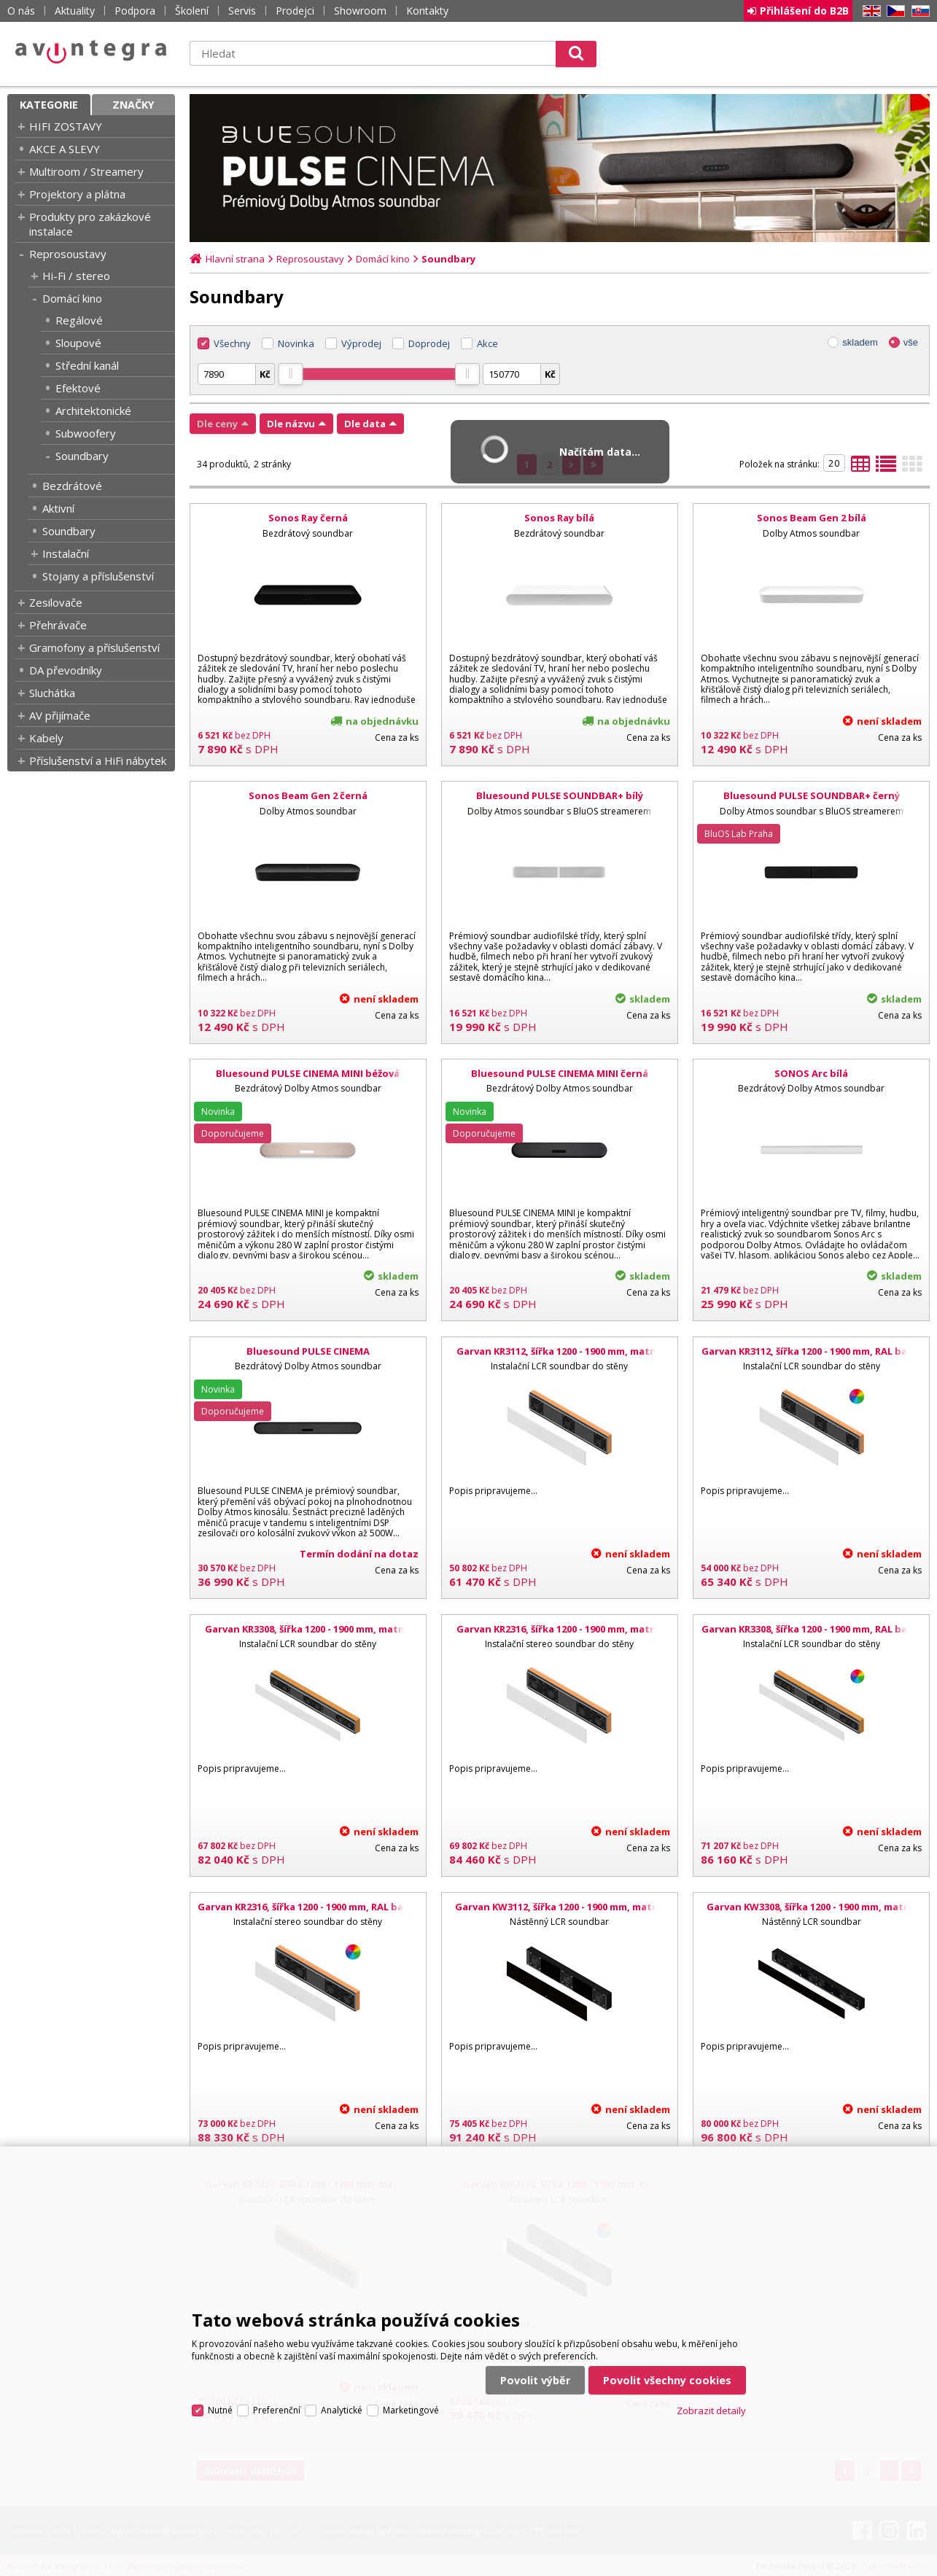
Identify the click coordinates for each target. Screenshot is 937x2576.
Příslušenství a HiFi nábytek (97, 760)
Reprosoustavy (67, 253)
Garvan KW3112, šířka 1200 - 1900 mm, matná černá (559, 1913)
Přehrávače (58, 625)
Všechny (232, 343)
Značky (133, 105)
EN (869, 11)
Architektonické (93, 410)
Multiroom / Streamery (86, 171)
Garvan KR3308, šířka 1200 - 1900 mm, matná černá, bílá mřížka (308, 1635)
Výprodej (361, 343)
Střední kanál (87, 365)
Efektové (78, 388)
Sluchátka (52, 692)
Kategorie (49, 105)
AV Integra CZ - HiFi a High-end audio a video (91, 51)
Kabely (46, 738)
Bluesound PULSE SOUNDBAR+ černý (811, 795)
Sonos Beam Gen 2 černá (308, 795)
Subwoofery (85, 433)
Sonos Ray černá (308, 517)
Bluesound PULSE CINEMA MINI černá (559, 1073)
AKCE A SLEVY (64, 148)
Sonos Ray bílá (559, 517)
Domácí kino (72, 298)
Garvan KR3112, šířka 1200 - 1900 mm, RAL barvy (811, 1351)
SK (918, 11)
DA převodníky (65, 670)
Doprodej (429, 343)
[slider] (290, 374)
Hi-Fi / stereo (76, 275)
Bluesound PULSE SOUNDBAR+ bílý (559, 795)
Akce (487, 343)
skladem (859, 342)
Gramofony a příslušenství (94, 647)
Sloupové (78, 342)
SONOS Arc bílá (811, 1073)
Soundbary (82, 455)
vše (910, 342)
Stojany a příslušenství (98, 576)
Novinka (296, 343)
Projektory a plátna (77, 194)
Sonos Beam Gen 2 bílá (811, 517)
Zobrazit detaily (711, 2410)
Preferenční (276, 2410)
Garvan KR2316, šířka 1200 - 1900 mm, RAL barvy (308, 1906)
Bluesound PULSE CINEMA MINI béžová (308, 1073)
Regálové (79, 320)
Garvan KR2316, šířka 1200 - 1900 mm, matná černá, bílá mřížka (559, 1635)
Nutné (220, 2410)
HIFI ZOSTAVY (65, 126)
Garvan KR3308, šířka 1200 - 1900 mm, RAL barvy (811, 1628)
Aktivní (58, 508)
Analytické (341, 2410)
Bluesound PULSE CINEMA (308, 1351)
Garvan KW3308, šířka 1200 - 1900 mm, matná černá (811, 1913)
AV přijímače (59, 715)
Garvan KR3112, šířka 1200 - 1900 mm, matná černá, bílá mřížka (559, 1358)
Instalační (65, 553)
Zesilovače (55, 602)
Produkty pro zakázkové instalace (90, 223)
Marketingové (411, 2410)
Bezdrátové (72, 485)
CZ (893, 11)
